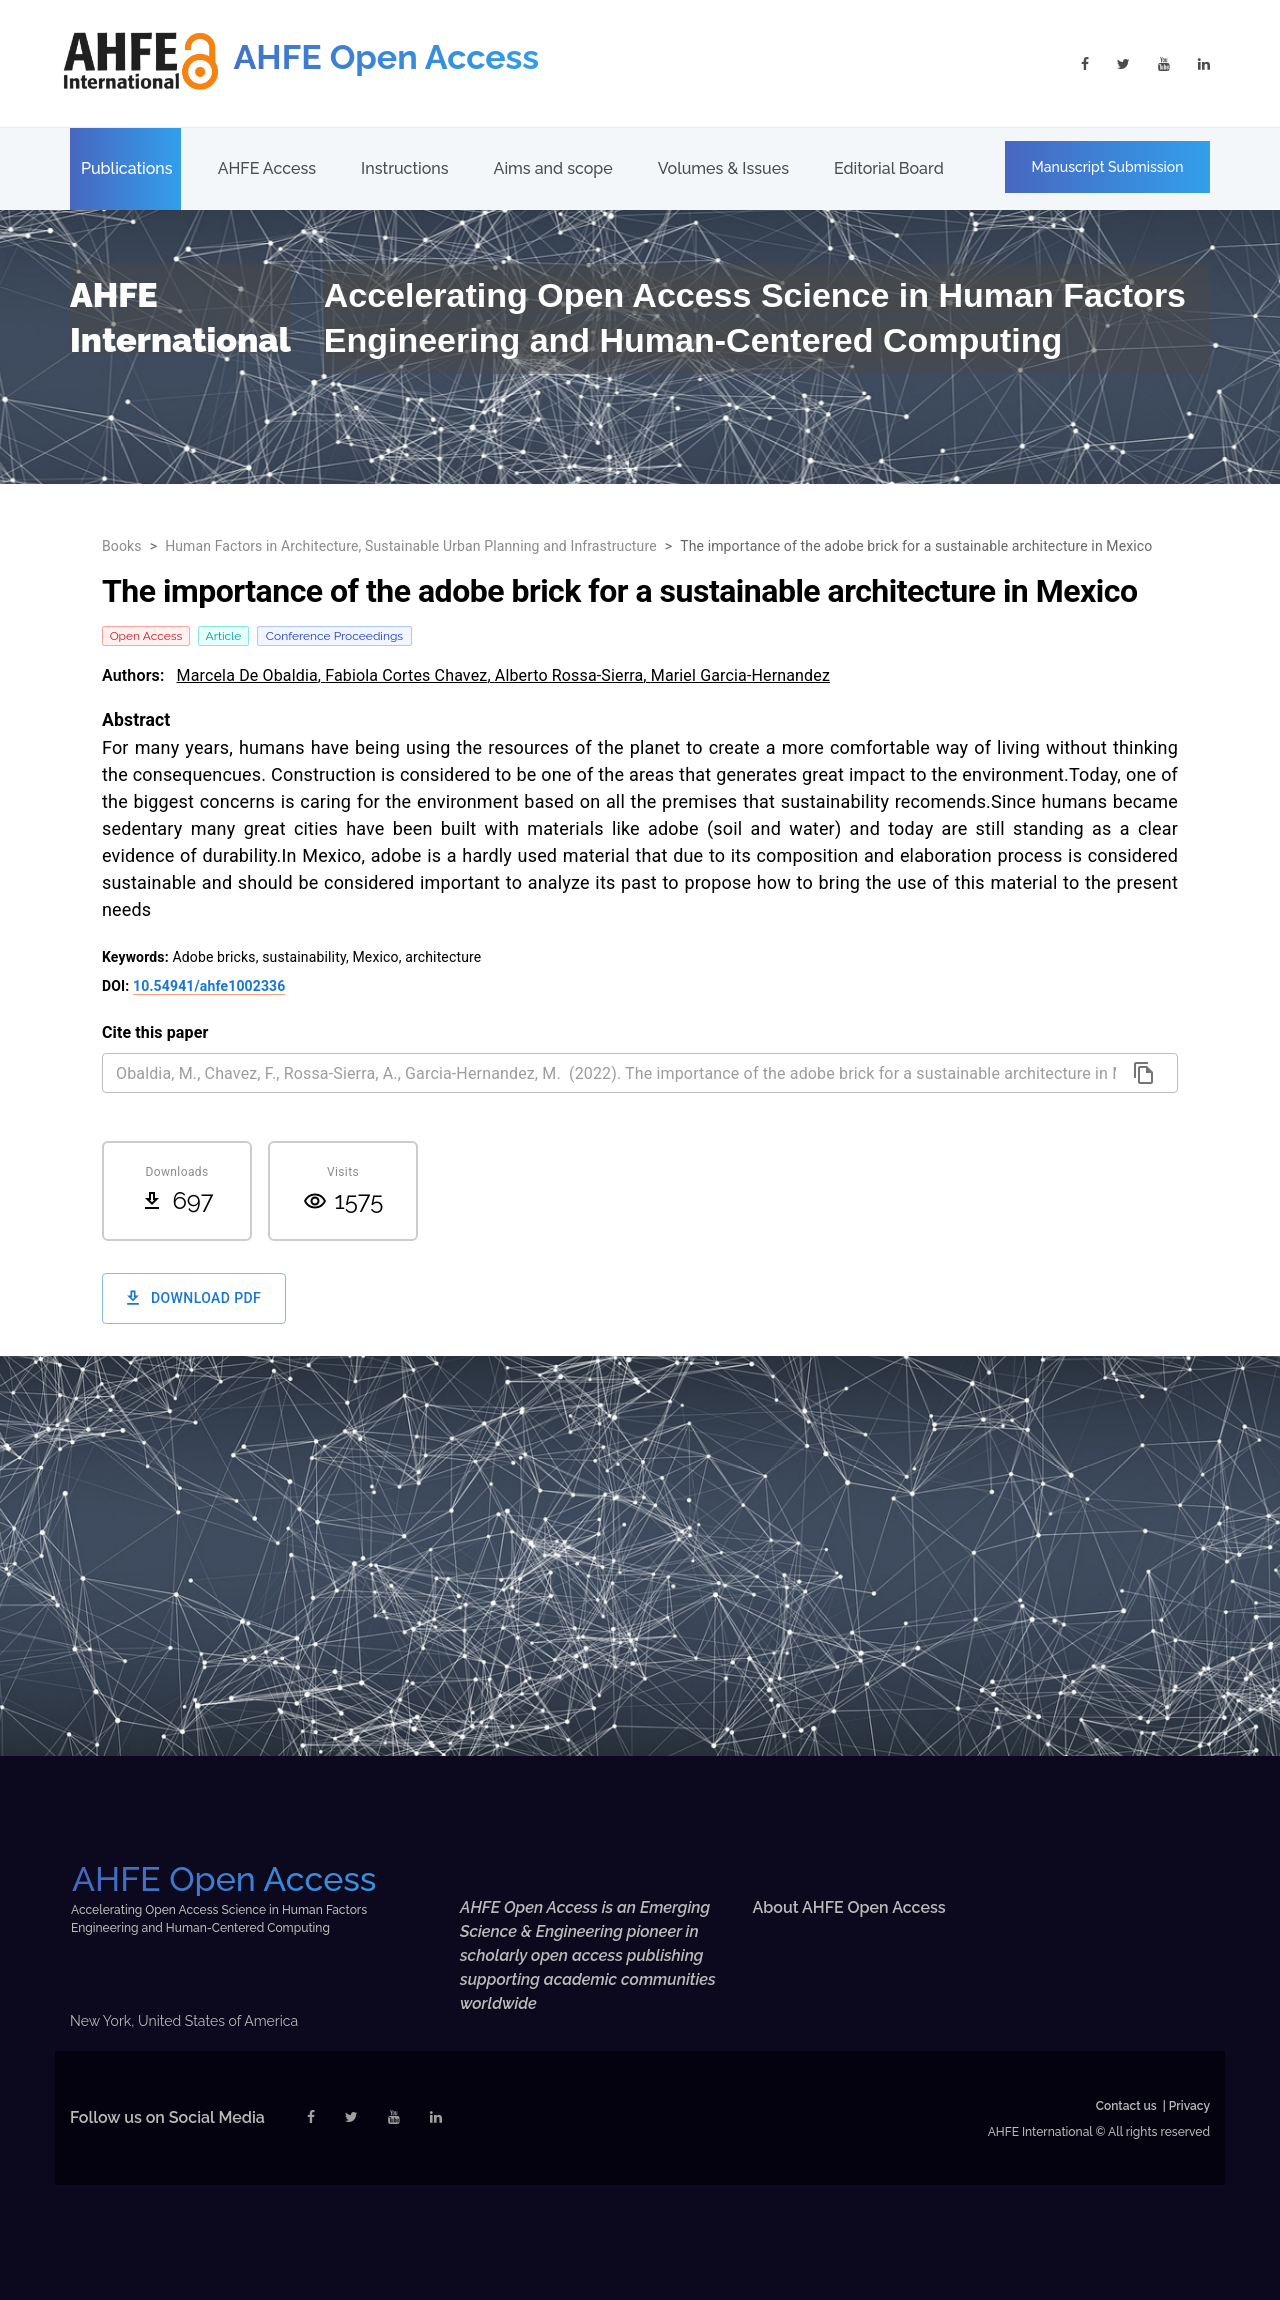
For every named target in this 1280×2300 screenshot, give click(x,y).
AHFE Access (267, 168)
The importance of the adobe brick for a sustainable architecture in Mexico (916, 546)
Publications (127, 168)
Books (122, 546)
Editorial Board (889, 168)
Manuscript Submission (1108, 167)
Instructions (404, 168)
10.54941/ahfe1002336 (209, 986)
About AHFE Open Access (849, 1907)
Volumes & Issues (723, 168)
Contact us (1126, 2106)
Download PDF (194, 1298)
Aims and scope (553, 168)
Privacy (1189, 2106)
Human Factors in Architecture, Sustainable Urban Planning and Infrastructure (411, 546)
